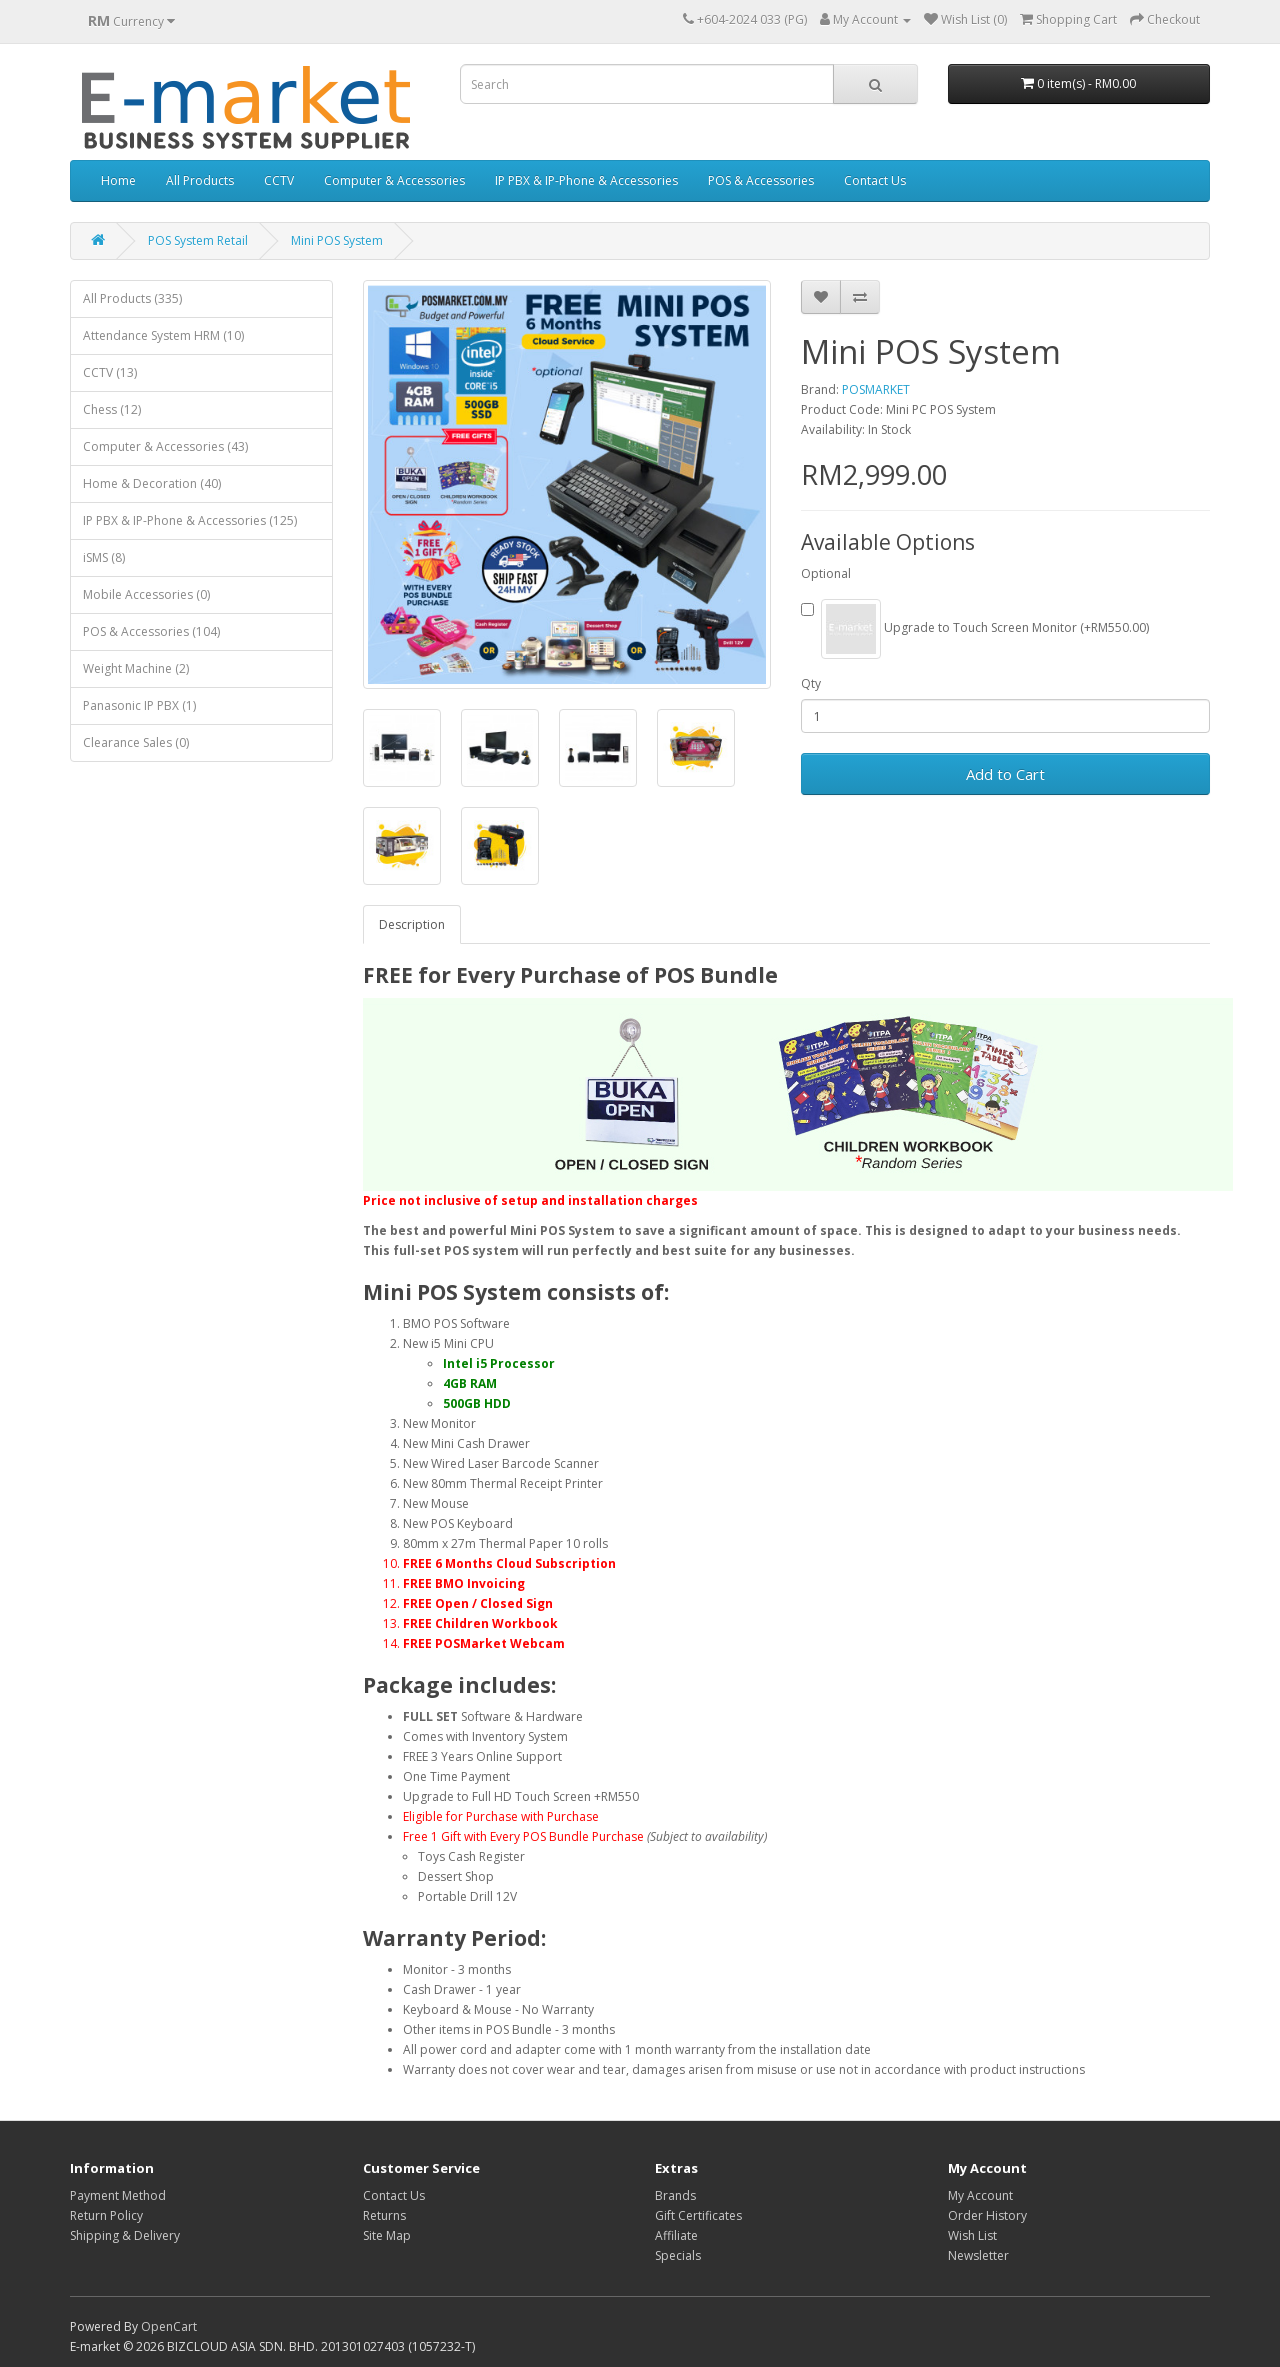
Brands (675, 2195)
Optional (826, 573)
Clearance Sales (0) (136, 742)
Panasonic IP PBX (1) (139, 705)
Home (118, 180)
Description (412, 924)
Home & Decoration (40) (152, 483)
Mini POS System (337, 240)
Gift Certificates (698, 2215)
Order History (987, 2215)
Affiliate (676, 2235)
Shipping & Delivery (125, 2235)
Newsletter (978, 2255)
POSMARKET (876, 389)
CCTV (279, 180)
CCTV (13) (110, 372)
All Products (200, 180)
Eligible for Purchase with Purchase (501, 1816)
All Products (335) (132, 298)
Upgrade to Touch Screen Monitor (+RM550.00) (975, 629)
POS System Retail (198, 240)
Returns (384, 2215)
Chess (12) (112, 409)
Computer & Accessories (394, 180)
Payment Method (118, 2195)
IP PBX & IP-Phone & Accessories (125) (190, 520)
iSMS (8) (104, 557)
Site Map (387, 2235)
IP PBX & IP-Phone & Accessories (586, 180)
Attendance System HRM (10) (163, 335)
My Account (980, 2195)
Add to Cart (1005, 774)
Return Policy (106, 2215)
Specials (678, 2255)
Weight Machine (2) (136, 668)
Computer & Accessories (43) (165, 446)
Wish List (972, 2235)
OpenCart (169, 2326)
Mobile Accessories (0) (146, 594)
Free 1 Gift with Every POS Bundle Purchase (523, 1836)
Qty (811, 683)
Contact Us (875, 180)
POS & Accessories (761, 180)
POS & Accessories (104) (151, 631)
